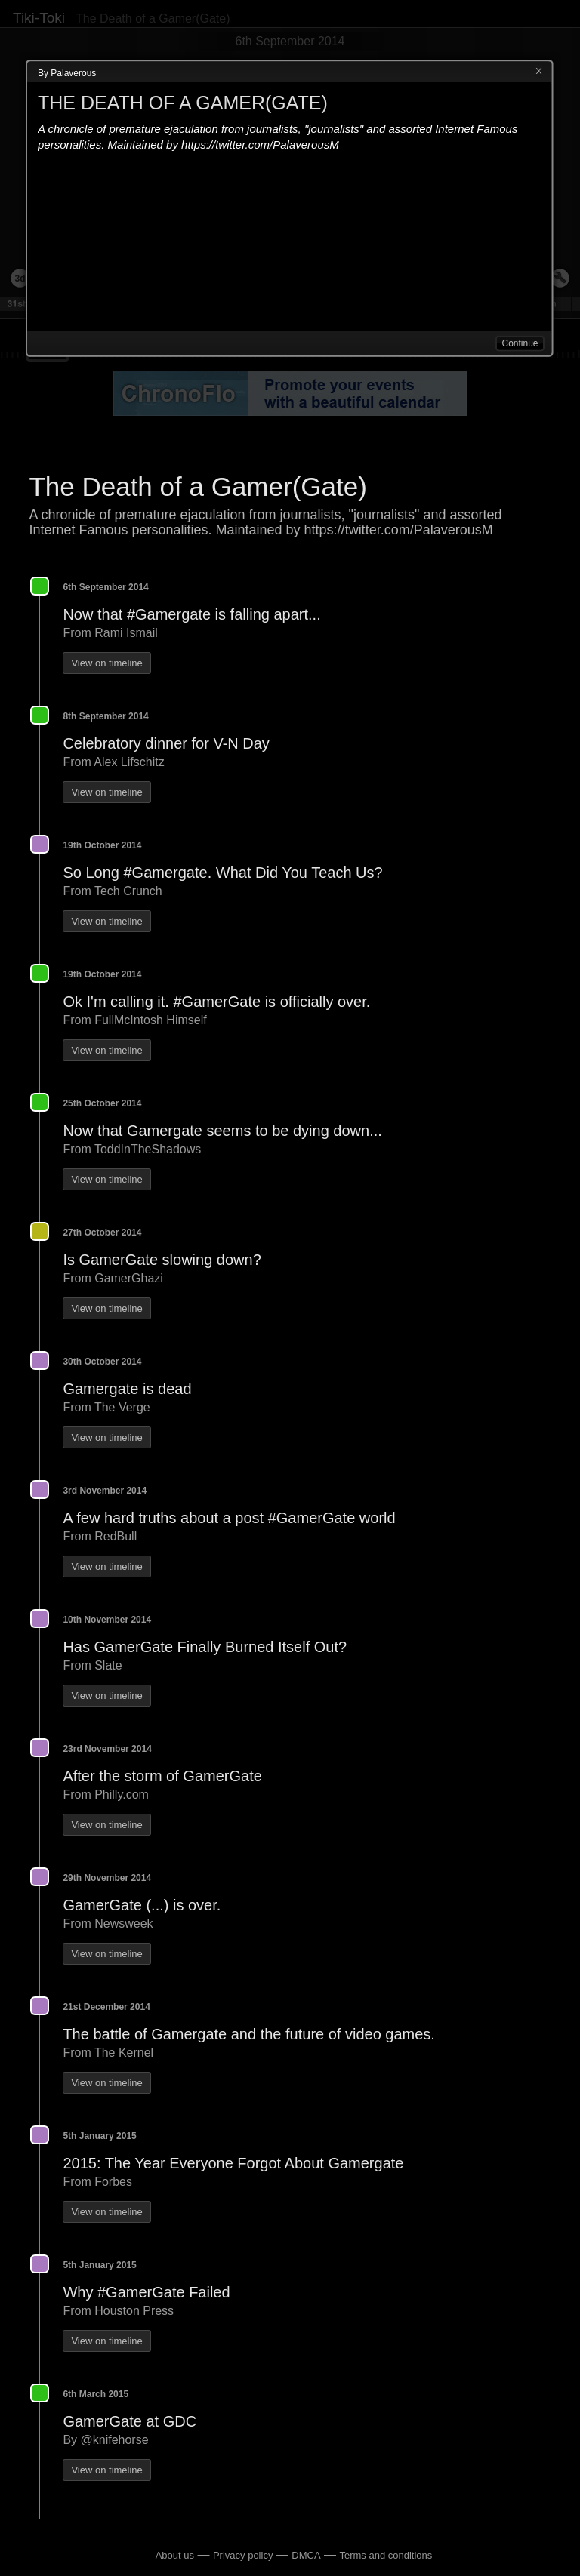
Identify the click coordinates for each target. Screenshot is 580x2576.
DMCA (306, 2555)
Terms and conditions (385, 2555)
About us (175, 2555)
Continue (519, 343)
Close (538, 71)
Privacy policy (243, 2555)
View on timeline (106, 663)
